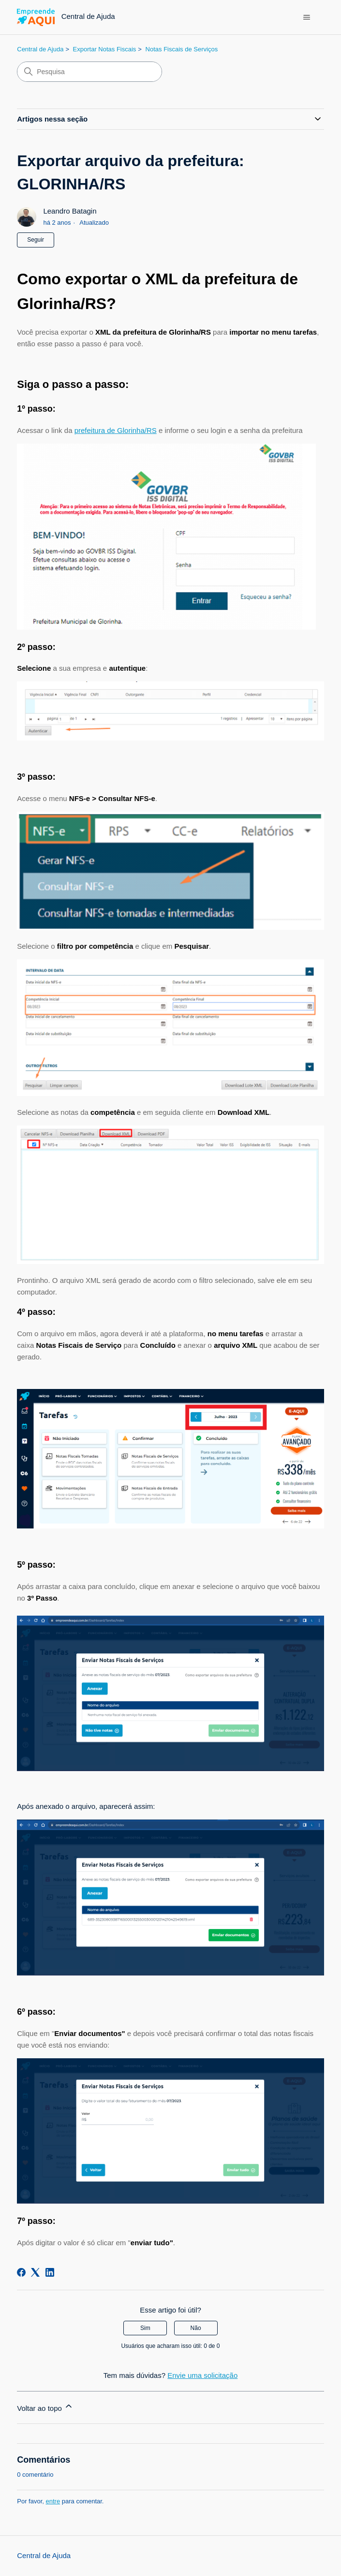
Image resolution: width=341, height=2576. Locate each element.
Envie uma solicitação (202, 2375)
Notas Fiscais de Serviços (182, 49)
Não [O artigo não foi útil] (196, 2328)
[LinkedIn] (49, 2272)
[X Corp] (35, 2272)
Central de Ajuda (40, 49)
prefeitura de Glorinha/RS (115, 430)
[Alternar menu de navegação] (307, 17)
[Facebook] (21, 2272)
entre (53, 2501)
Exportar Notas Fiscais (104, 49)
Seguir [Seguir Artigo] (35, 239)
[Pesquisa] (89, 71)
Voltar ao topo (45, 2406)
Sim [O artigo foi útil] (145, 2328)
